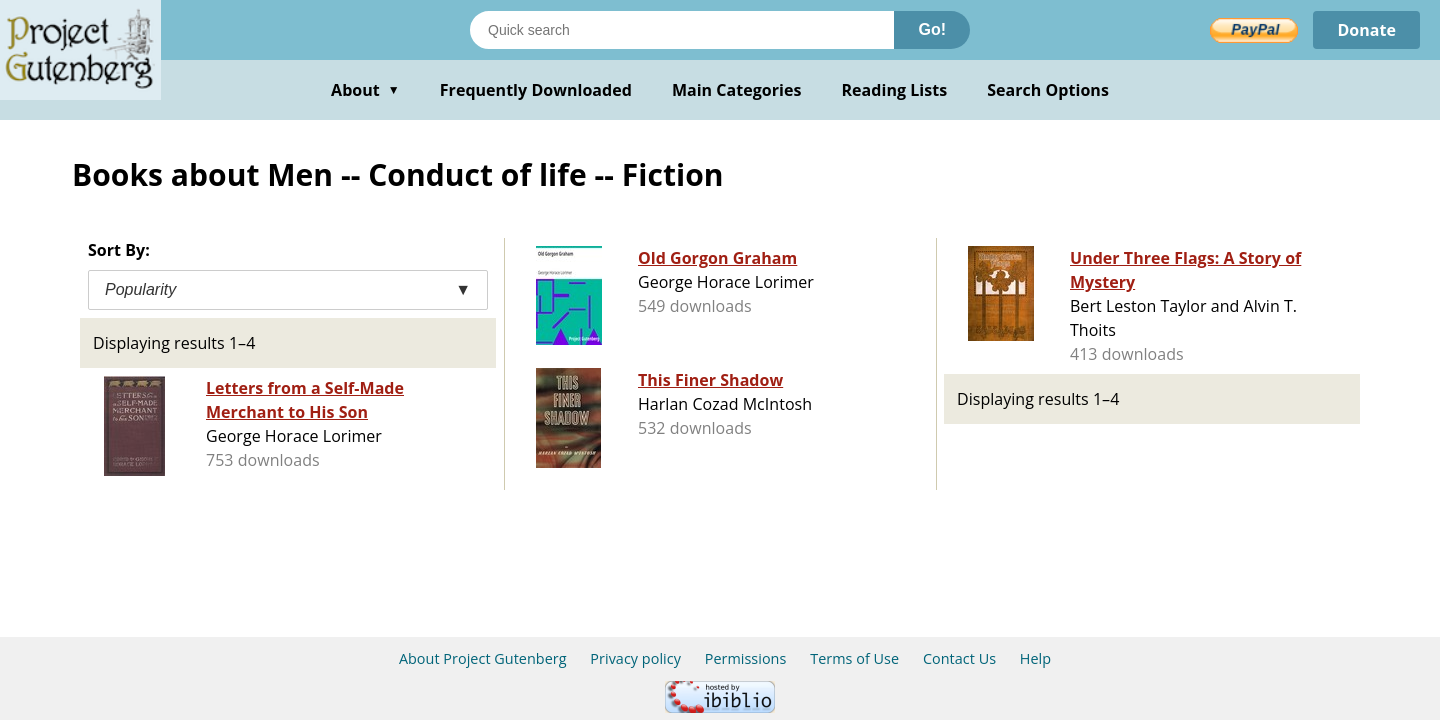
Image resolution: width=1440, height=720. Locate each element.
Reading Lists (895, 90)
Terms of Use (854, 658)
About (365, 90)
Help (1035, 658)
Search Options (1048, 90)
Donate (1366, 30)
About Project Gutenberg (483, 658)
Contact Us (959, 658)
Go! (932, 29)
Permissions (746, 658)
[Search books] (682, 30)
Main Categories (737, 90)
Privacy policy (635, 658)
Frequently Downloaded (536, 90)
